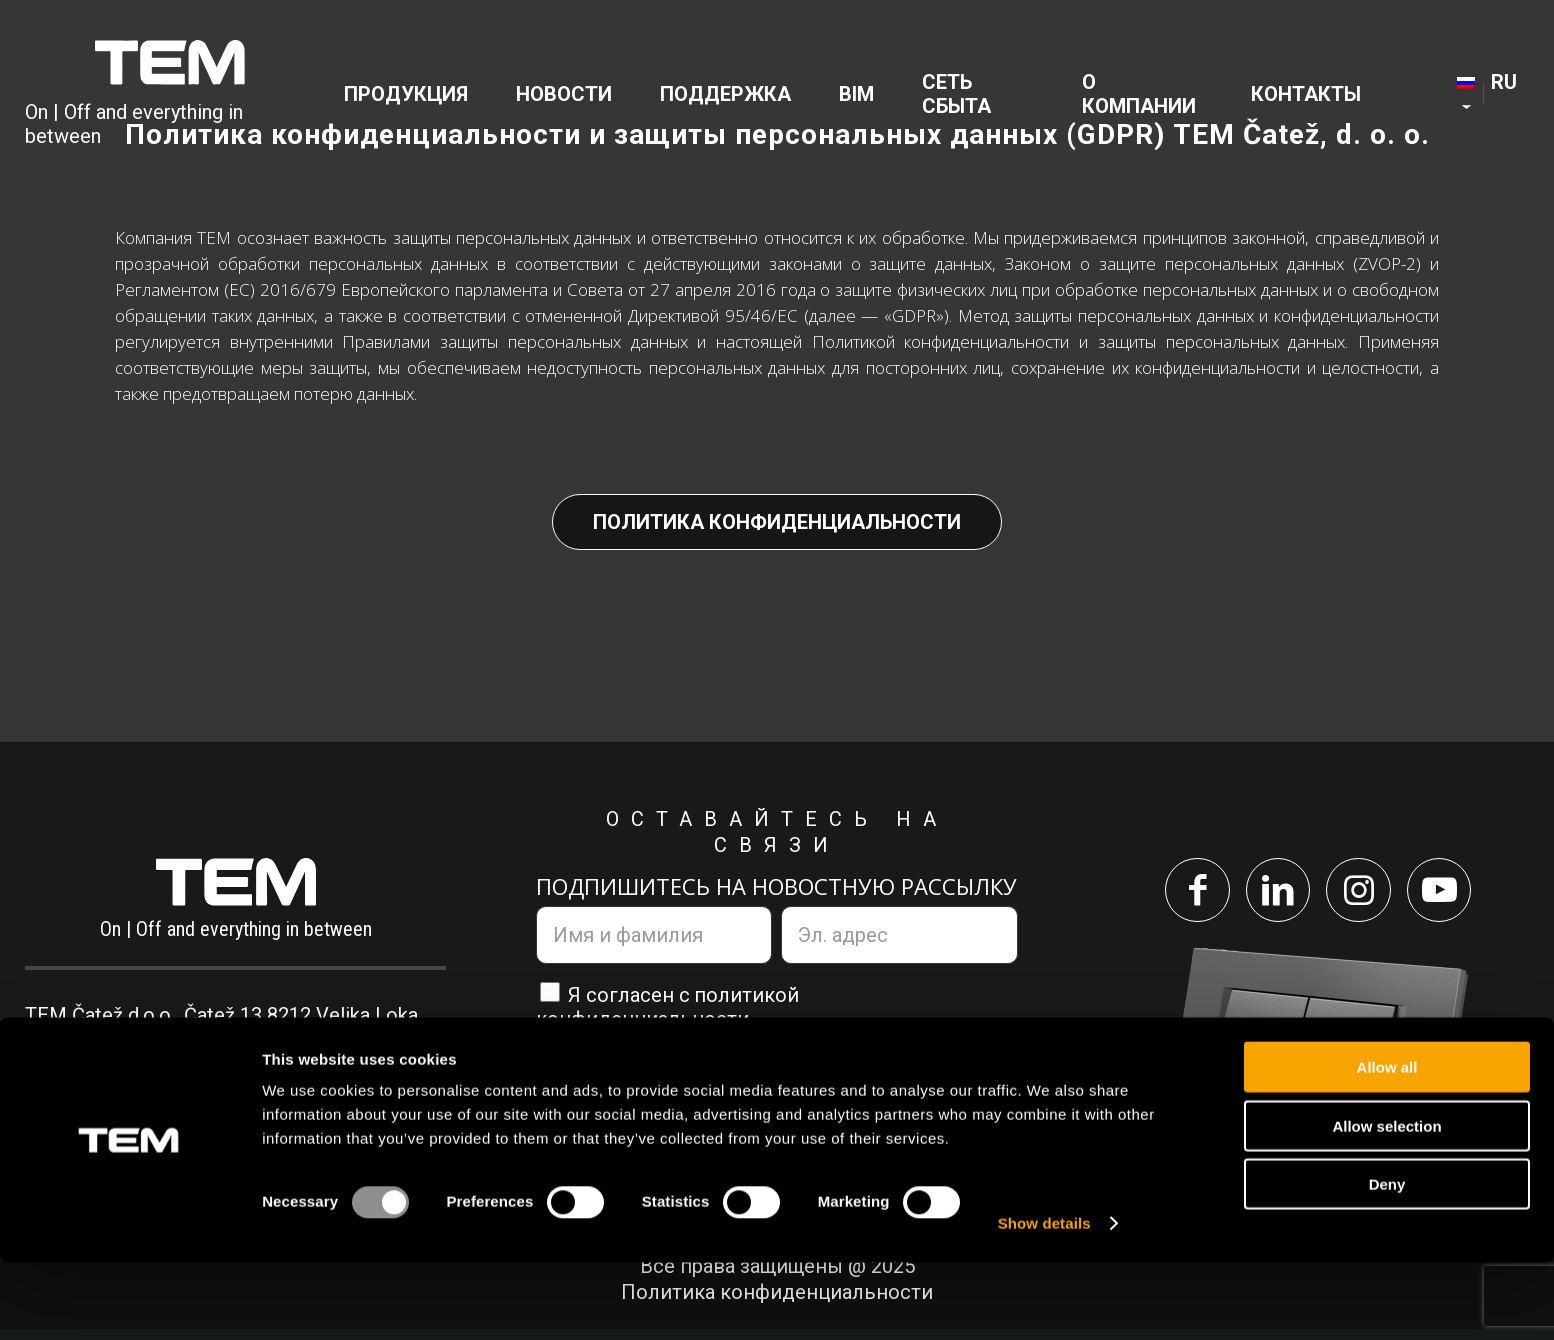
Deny (1387, 1261)
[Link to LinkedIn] (1272, 895)
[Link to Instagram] (1363, 895)
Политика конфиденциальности (777, 522)
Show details (1044, 1300)
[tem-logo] (170, 96)
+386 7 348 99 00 (134, 1067)
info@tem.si (328, 1067)
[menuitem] (411, 96)
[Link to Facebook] (1181, 895)
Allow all (1387, 1144)
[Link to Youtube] (1454, 895)
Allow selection (1386, 1203)
